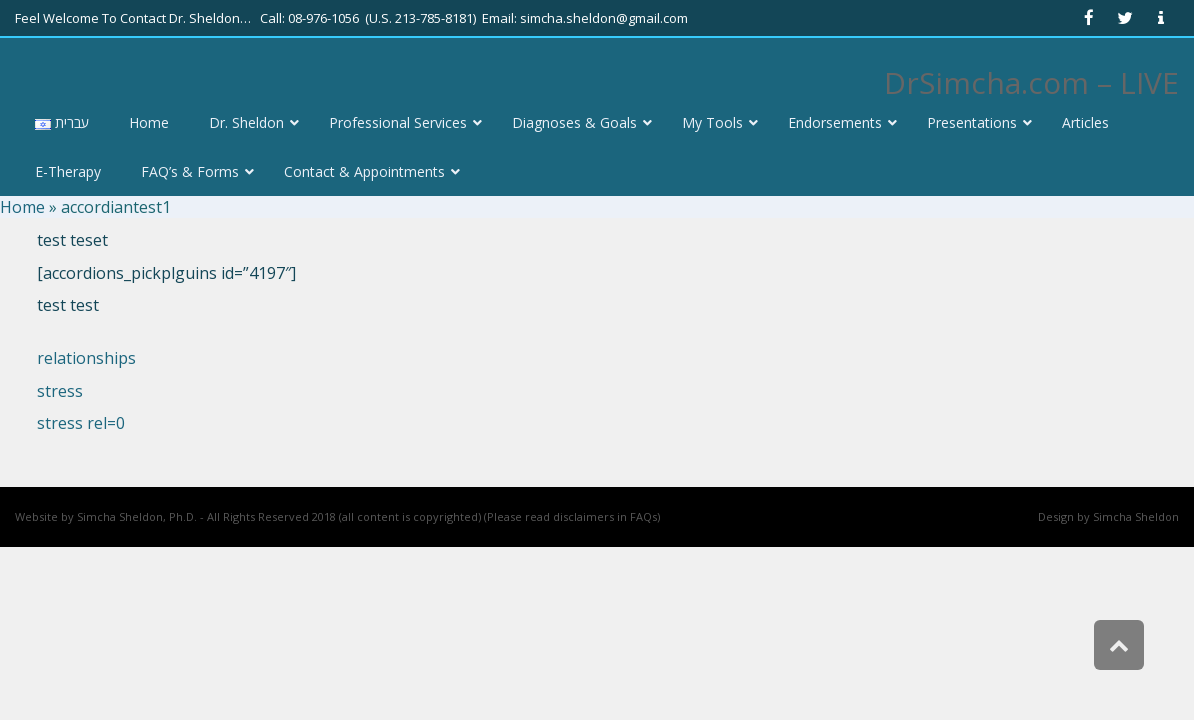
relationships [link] (86, 358)
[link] (1089, 18)
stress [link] (60, 391)
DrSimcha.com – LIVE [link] (1031, 82)
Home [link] (22, 207)
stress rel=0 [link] (81, 423)
